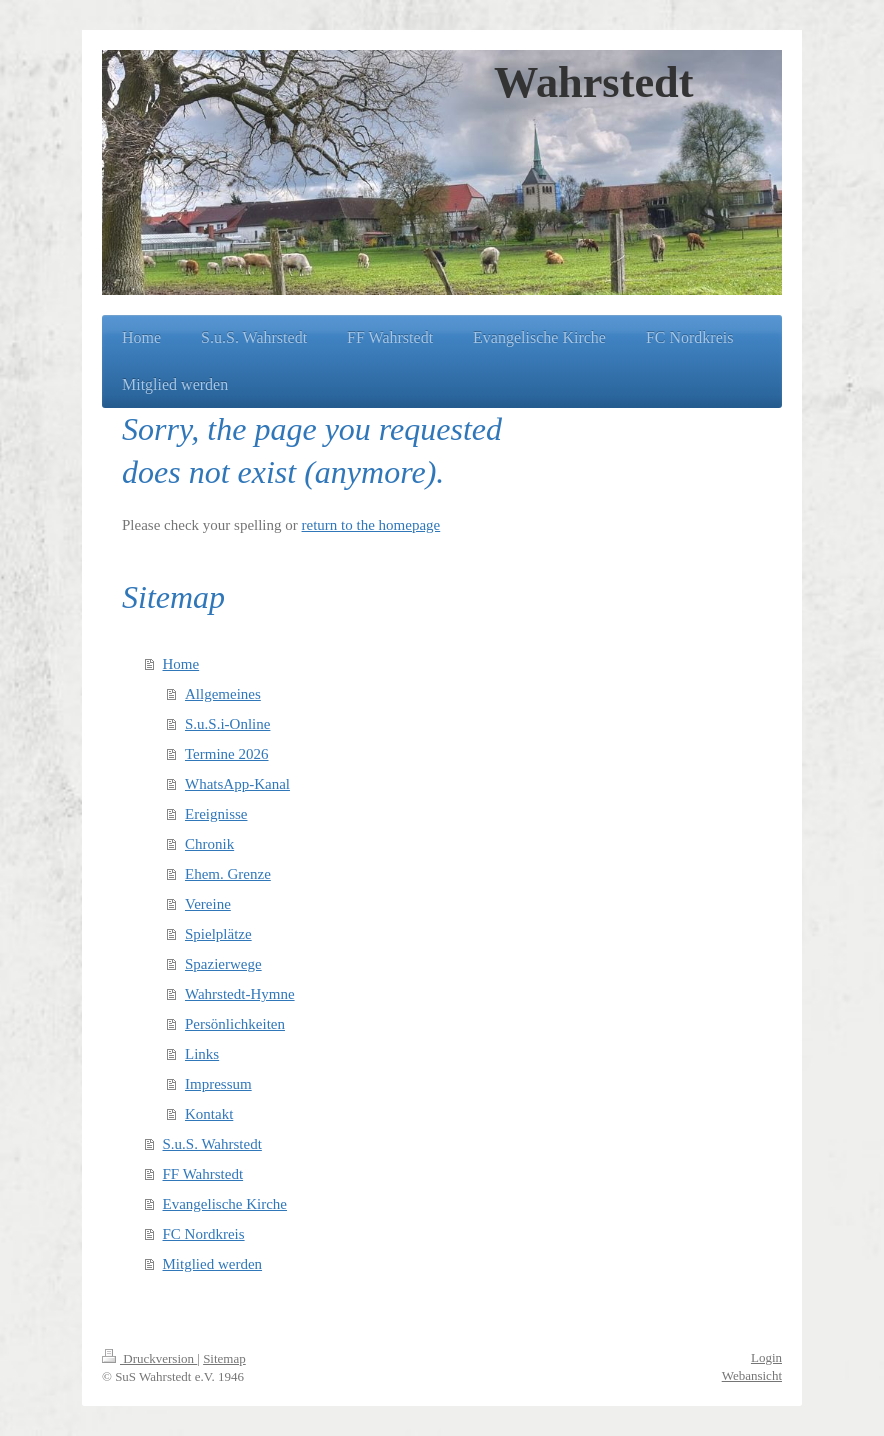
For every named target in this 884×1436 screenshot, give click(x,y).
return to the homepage (371, 525)
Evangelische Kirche (225, 1204)
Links (202, 1054)
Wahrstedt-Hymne (240, 994)
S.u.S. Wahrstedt (212, 1144)
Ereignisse (216, 814)
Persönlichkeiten (235, 1024)
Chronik (209, 844)
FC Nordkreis (204, 1234)
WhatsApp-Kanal (237, 784)
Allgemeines (223, 694)
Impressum (218, 1084)
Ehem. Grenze (228, 874)
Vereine (208, 904)
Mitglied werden (213, 1264)
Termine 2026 (227, 754)
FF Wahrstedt (203, 1174)
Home (181, 664)
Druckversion (149, 1358)
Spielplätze (218, 934)
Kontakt (209, 1114)
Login (766, 1357)
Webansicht (752, 1375)
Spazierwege (223, 964)
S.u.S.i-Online (227, 724)
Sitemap (224, 1358)
